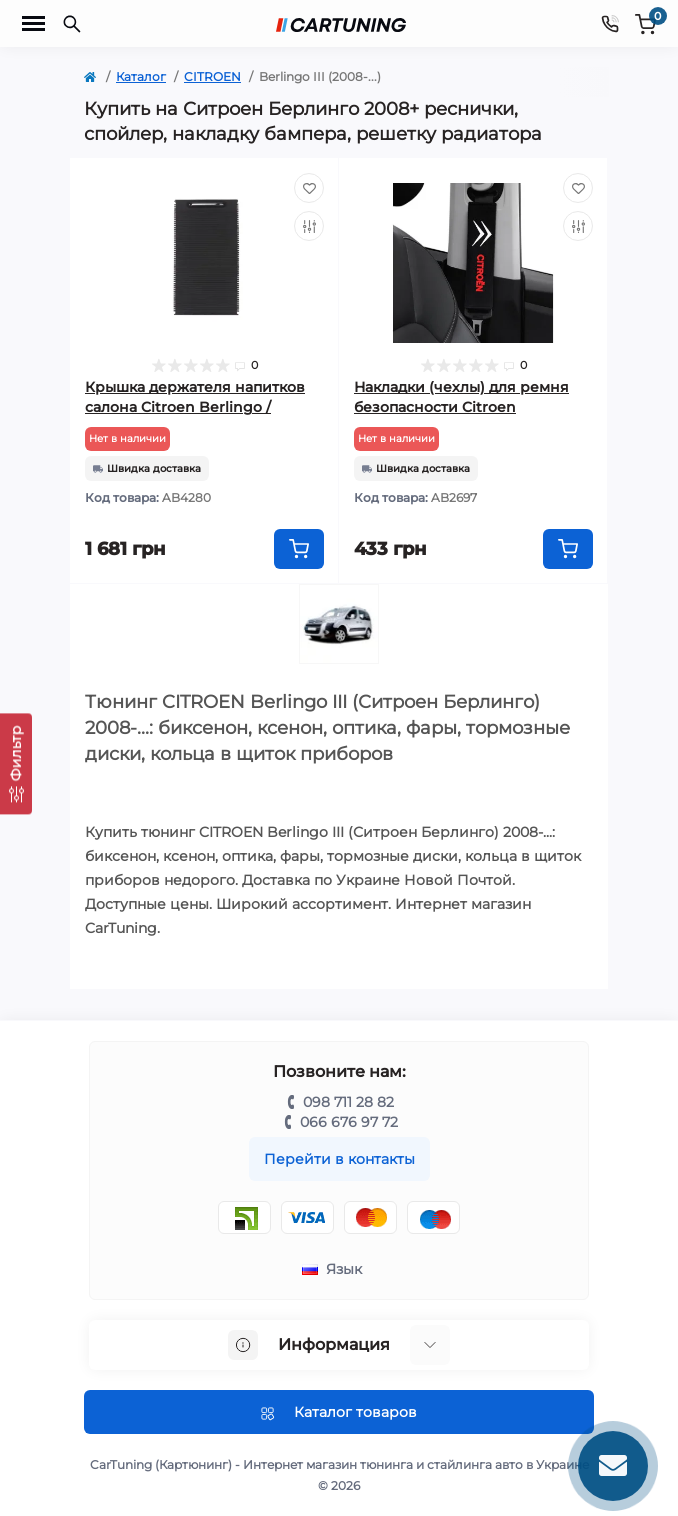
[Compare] (309, 226)
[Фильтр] (16, 763)
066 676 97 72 (349, 1122)
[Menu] (33, 24)
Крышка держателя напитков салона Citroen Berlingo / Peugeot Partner (195, 407)
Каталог (141, 76)
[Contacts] (610, 23)
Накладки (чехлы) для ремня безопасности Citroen (461, 397)
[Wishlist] (309, 188)
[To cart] (299, 549)
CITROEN (212, 76)
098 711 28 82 (348, 1102)
